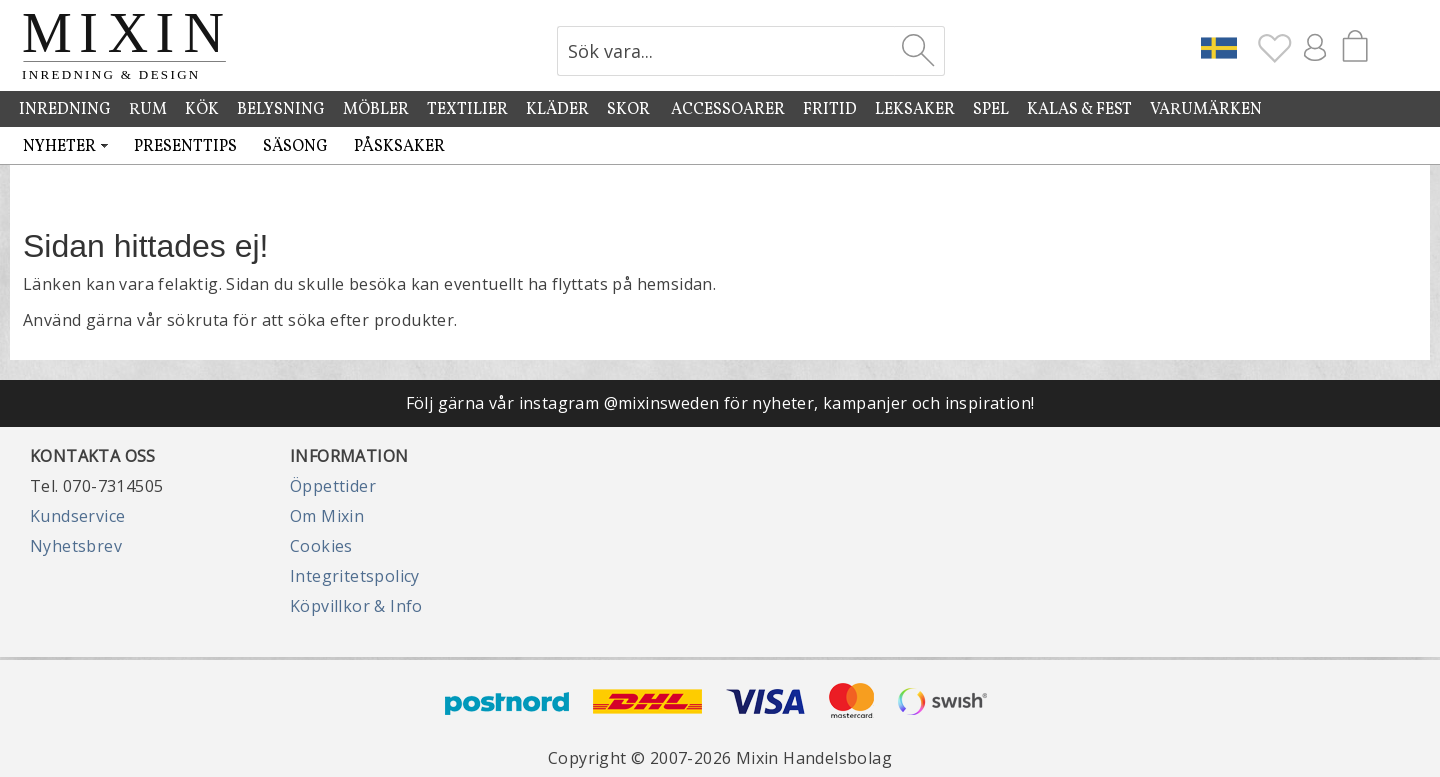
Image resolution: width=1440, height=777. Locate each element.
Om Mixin (327, 516)
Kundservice (77, 516)
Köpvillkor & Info (356, 606)
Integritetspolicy (355, 576)
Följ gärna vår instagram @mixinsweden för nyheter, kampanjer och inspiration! (720, 403)
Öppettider (333, 486)
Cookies (321, 546)
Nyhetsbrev (76, 546)
